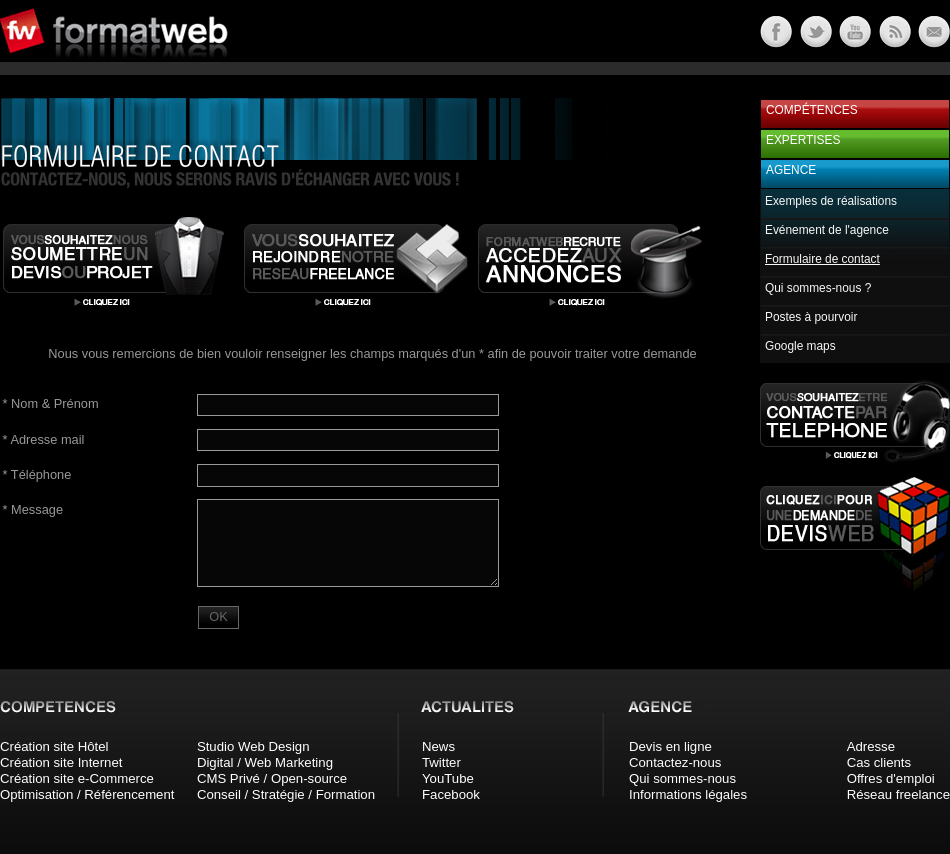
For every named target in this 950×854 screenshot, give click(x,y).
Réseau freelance (898, 794)
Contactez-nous (675, 762)
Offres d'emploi (891, 778)
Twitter (441, 762)
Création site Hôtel (54, 746)
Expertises (803, 140)
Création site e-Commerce (77, 778)
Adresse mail (44, 439)
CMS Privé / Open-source (272, 778)
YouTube (448, 778)
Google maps (800, 346)
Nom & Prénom (51, 403)
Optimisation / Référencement (87, 794)
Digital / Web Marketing (265, 762)
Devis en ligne (670, 746)
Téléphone (37, 474)
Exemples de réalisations (831, 201)
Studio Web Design (253, 746)
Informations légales (688, 794)
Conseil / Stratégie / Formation (286, 794)
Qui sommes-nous (682, 778)
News (438, 746)
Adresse (871, 746)
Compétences (812, 110)
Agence (791, 170)
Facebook (451, 794)
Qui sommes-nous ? (818, 288)
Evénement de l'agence (827, 230)
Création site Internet (61, 762)
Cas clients (879, 762)
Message (33, 509)
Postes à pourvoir (811, 317)
